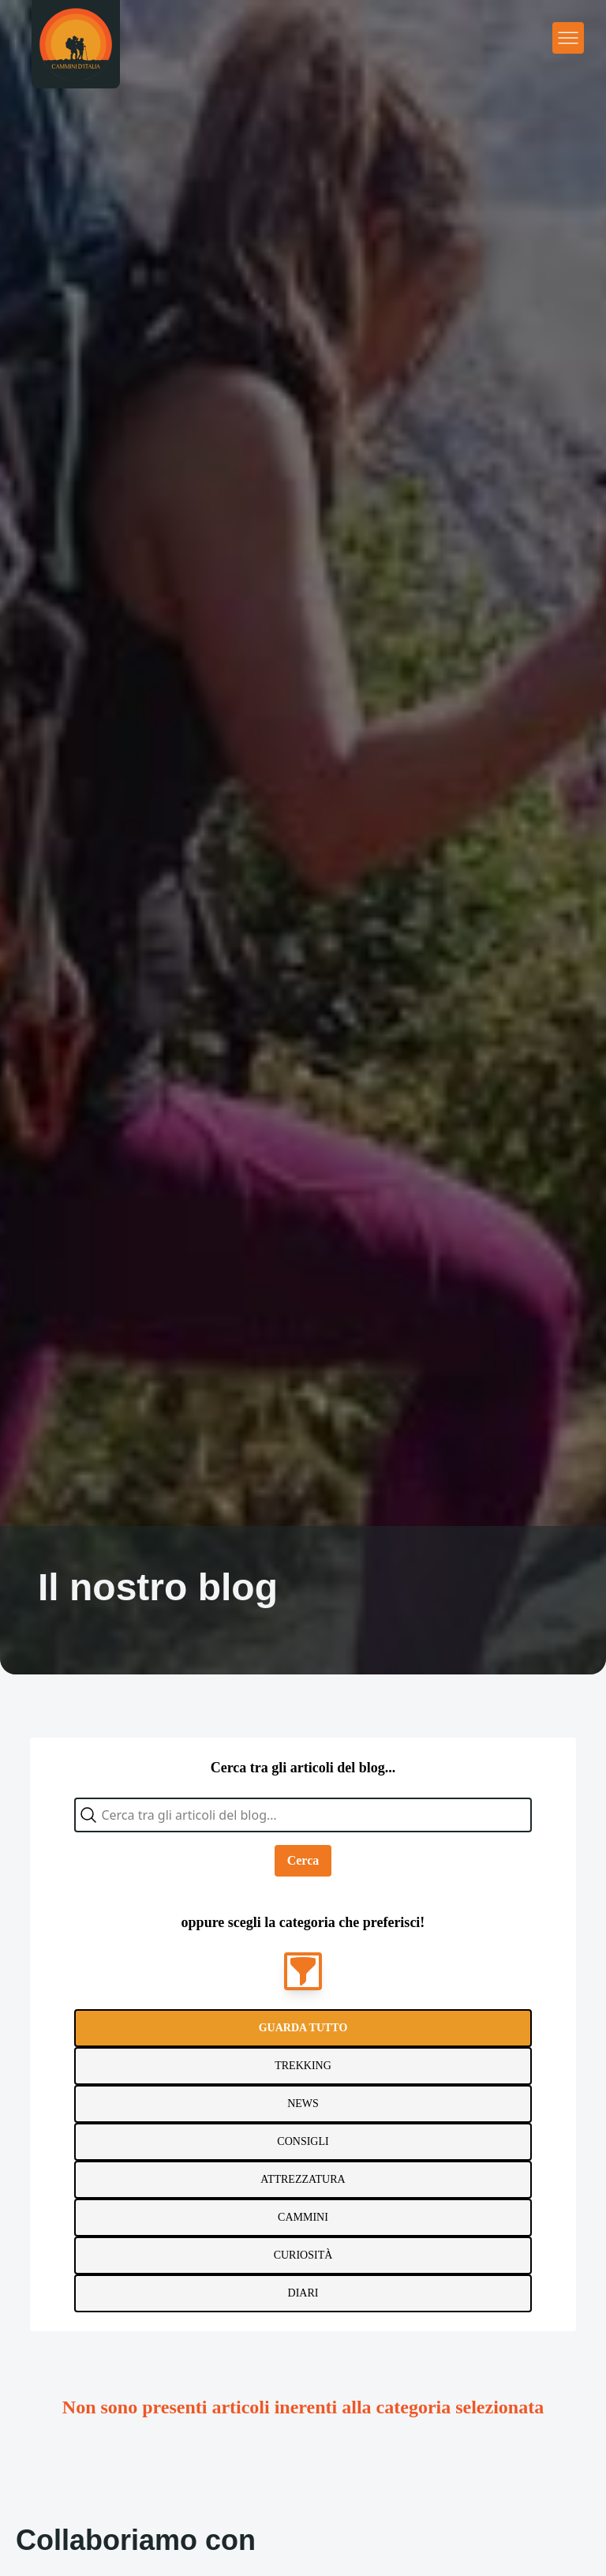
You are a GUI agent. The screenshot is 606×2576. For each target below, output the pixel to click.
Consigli (302, 2141)
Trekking (303, 2066)
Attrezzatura (302, 2179)
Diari (303, 2293)
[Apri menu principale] (568, 38)
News (303, 2103)
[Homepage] (76, 44)
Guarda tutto (303, 2028)
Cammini (303, 2217)
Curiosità (303, 2255)
